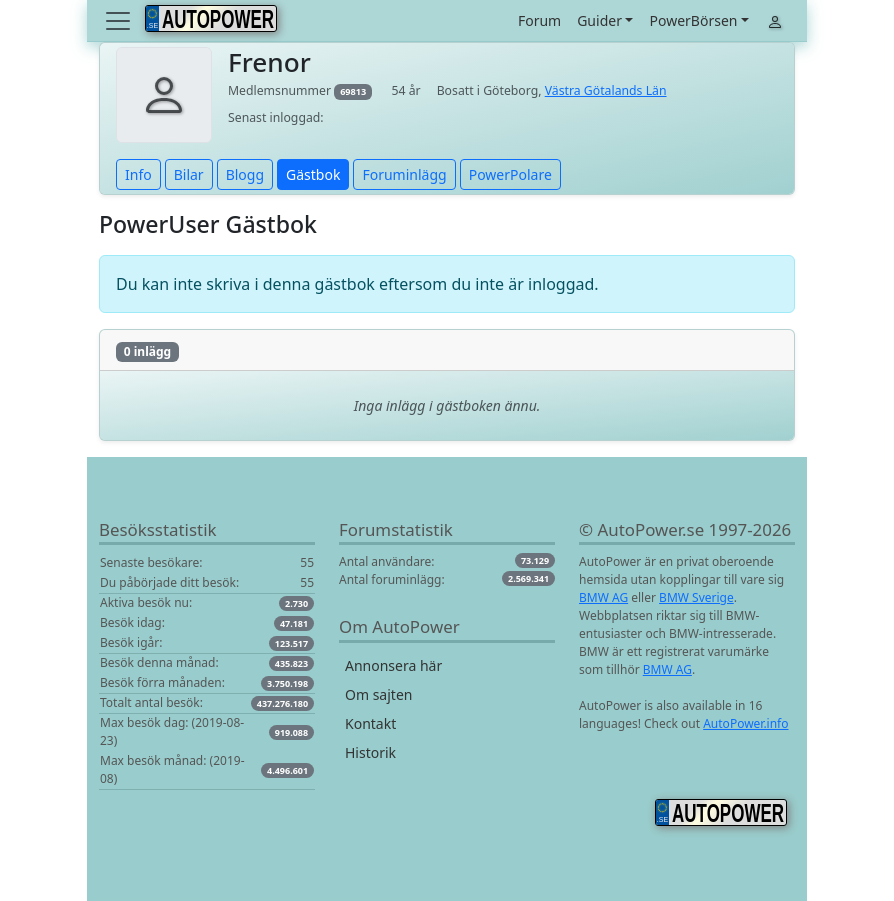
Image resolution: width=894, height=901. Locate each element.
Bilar (189, 174)
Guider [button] (599, 20)
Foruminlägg (404, 174)
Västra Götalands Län (606, 90)
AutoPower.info (745, 723)
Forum (539, 20)
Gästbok (313, 174)
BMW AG (603, 597)
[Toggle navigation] (120, 21)
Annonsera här (393, 665)
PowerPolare (510, 174)
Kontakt (370, 723)
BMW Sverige (696, 597)
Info (138, 174)
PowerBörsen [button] (693, 20)
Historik (370, 752)
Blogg (245, 174)
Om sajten (378, 694)
